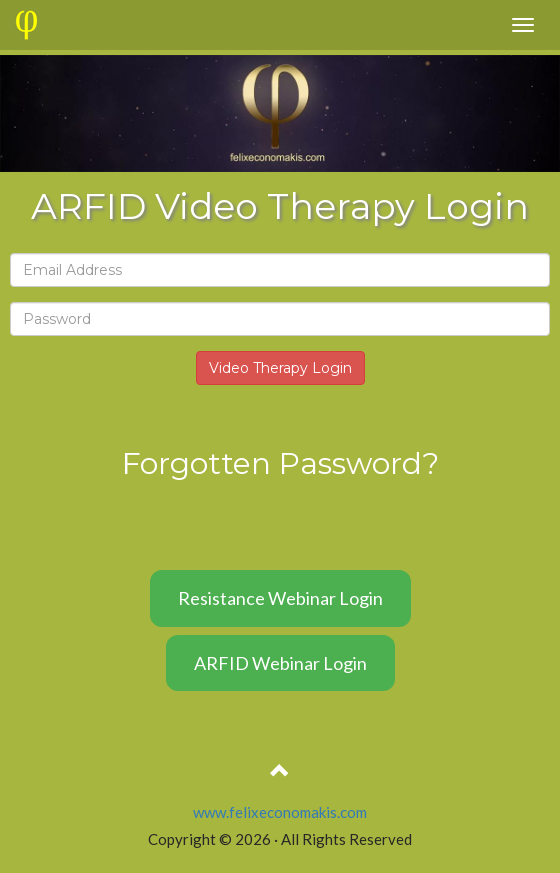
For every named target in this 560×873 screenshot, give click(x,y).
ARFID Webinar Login (280, 663)
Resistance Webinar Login (280, 598)
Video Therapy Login (280, 368)
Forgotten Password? (280, 463)
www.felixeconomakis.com (280, 812)
